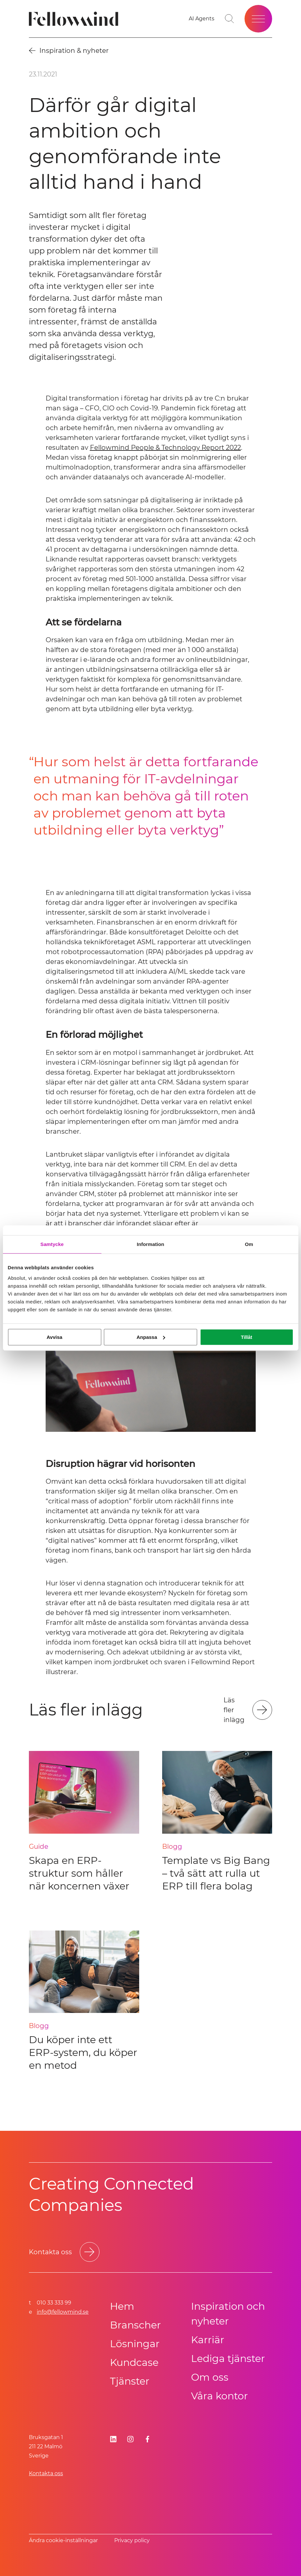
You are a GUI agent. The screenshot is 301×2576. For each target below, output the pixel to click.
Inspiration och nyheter (228, 2313)
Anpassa (151, 1337)
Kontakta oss (46, 2473)
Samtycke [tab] (52, 1244)
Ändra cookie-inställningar (63, 2540)
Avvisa (54, 1337)
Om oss (209, 2377)
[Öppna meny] (258, 19)
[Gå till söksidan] (229, 18)
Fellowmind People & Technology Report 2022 (165, 447)
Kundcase (134, 2362)
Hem (122, 2306)
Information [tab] (150, 1244)
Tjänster (129, 2381)
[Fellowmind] (75, 18)
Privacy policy (132, 2540)
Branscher (135, 2325)
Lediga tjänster (228, 2358)
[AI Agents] (201, 19)
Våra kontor (219, 2396)
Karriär (207, 2340)
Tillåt (246, 1337)
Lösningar (135, 2344)
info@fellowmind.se (63, 2312)
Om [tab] (249, 1244)
